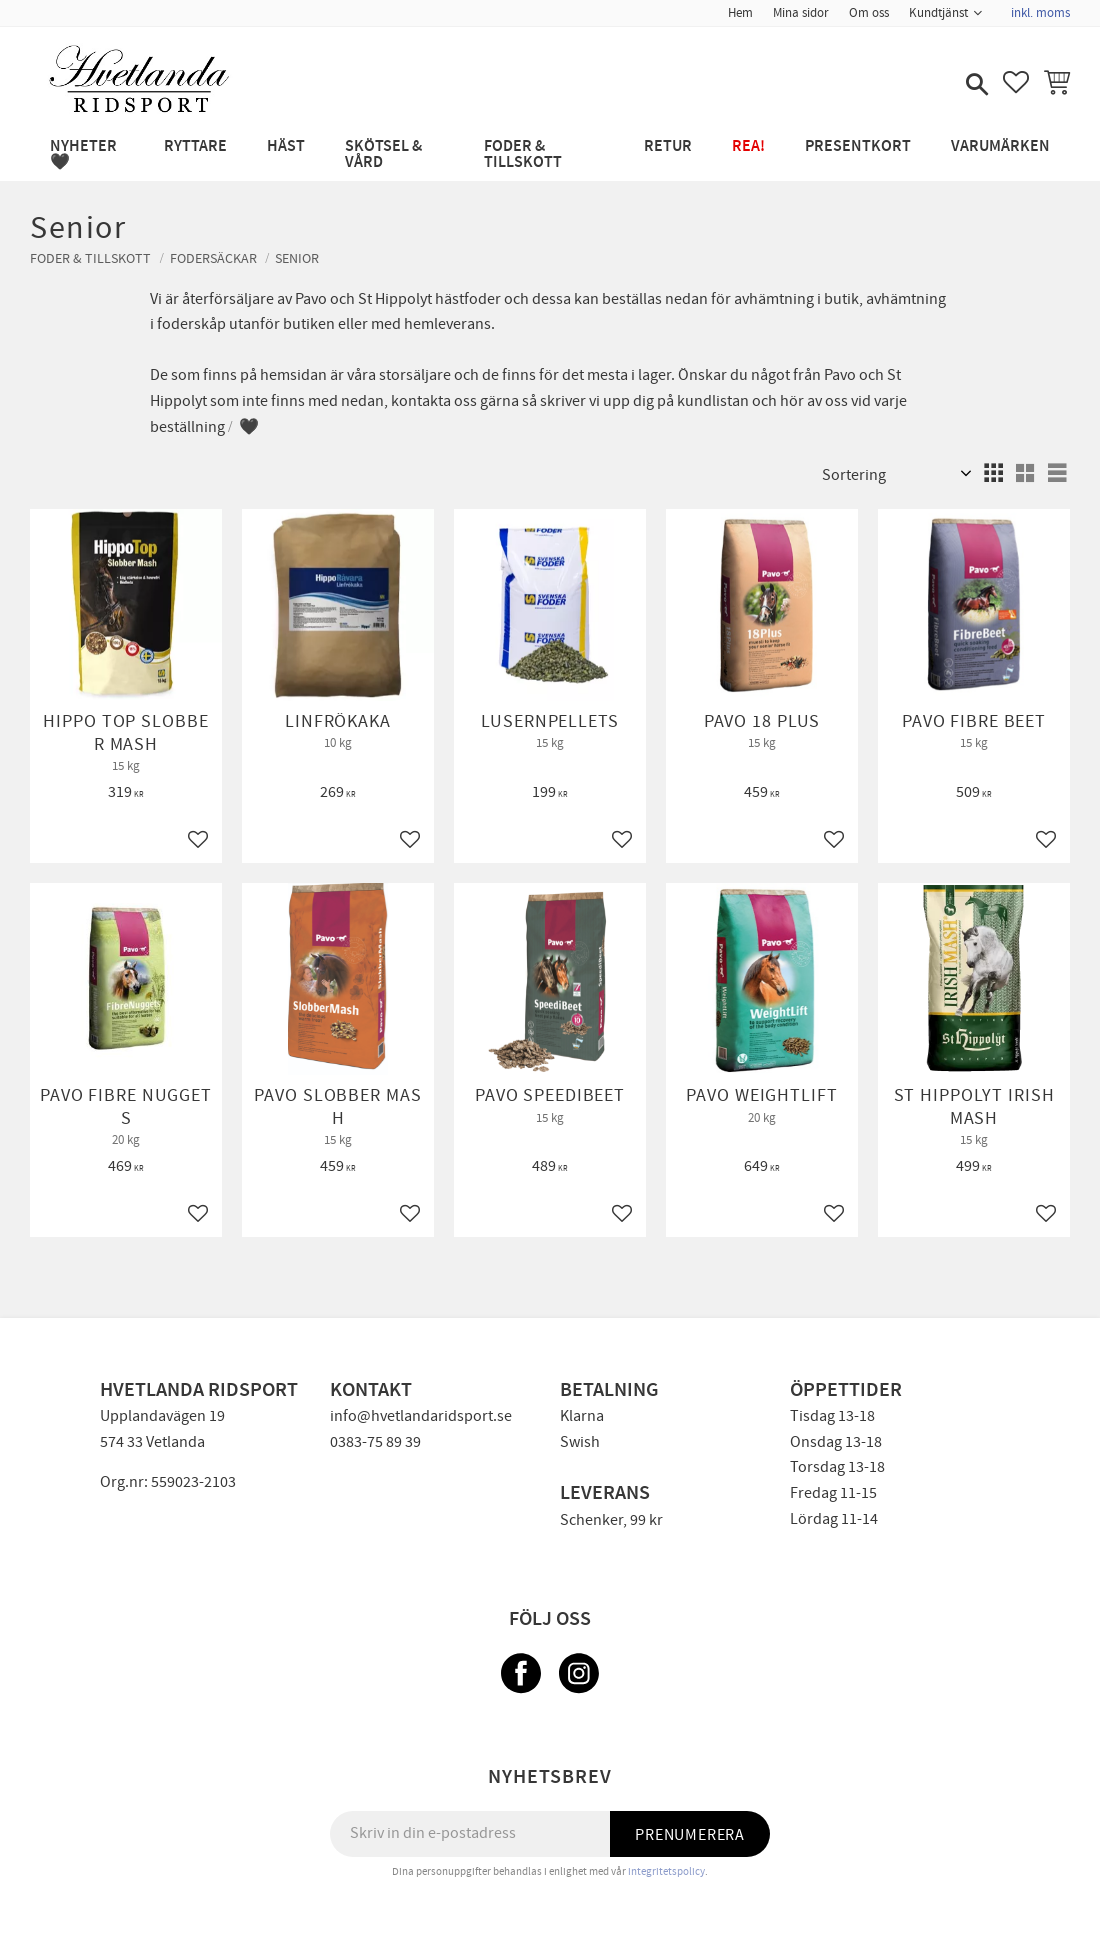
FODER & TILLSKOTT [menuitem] (523, 154)
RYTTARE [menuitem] (195, 146)
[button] (975, 86)
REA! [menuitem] (748, 146)
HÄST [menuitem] (286, 146)
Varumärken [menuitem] (1000, 146)
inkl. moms (1040, 13)
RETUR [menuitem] (668, 146)
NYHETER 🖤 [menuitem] (83, 154)
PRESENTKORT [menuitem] (858, 146)
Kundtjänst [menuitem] (938, 13)
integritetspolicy (666, 1871)
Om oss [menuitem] (869, 13)
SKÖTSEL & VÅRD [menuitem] (383, 154)
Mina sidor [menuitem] (801, 13)
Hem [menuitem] (740, 13)
